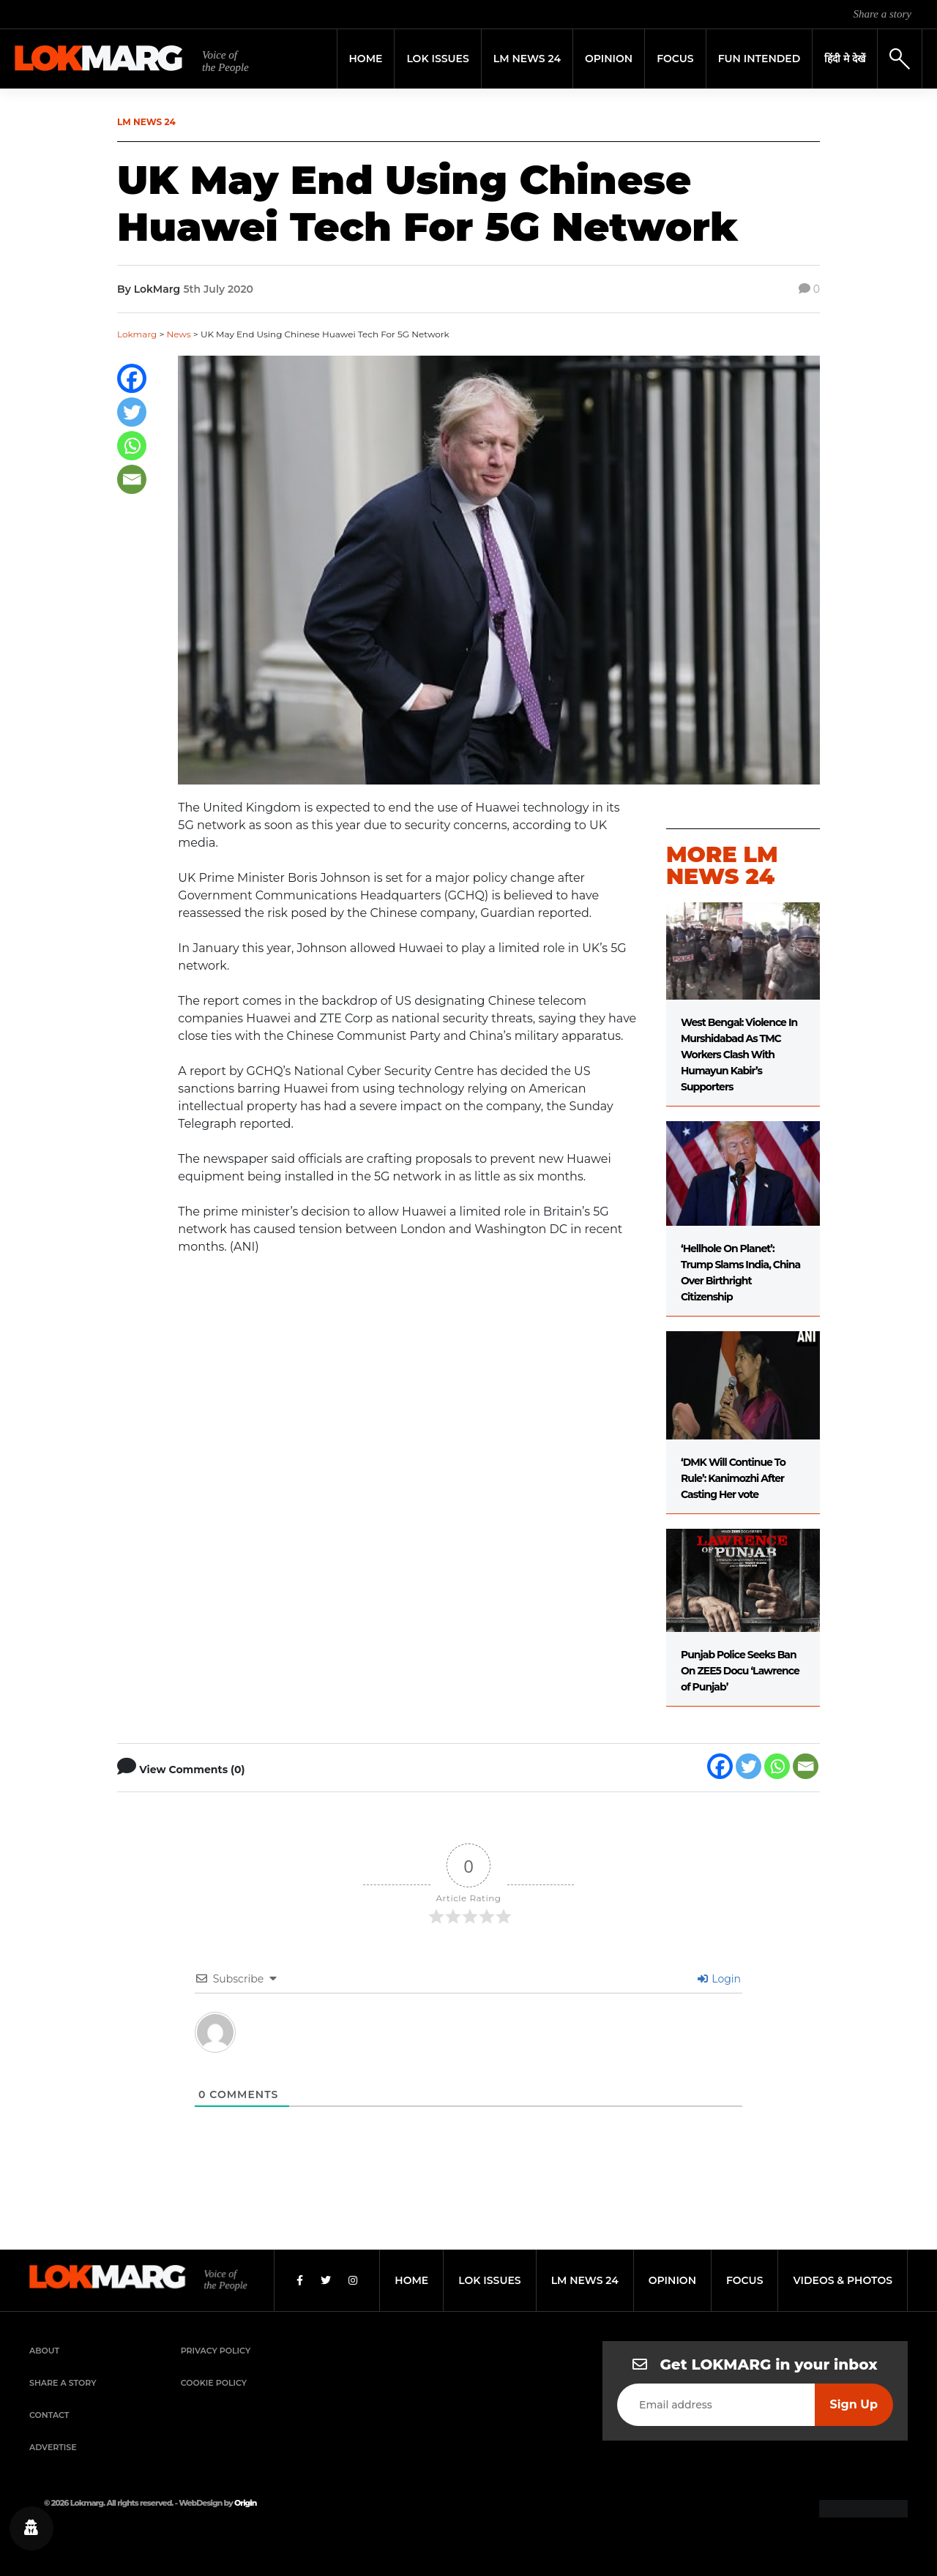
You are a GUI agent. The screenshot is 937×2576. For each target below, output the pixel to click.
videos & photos (842, 2280)
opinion (672, 2280)
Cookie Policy (214, 2383)
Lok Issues (437, 58)
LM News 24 (527, 58)
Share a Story (63, 2383)
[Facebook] (131, 378)
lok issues (489, 2280)
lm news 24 (585, 2280)
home (411, 2280)
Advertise (53, 2447)
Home (366, 58)
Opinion (608, 58)
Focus (675, 58)
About (44, 2350)
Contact (49, 2415)
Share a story (882, 14)
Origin (245, 2503)
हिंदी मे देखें (844, 58)
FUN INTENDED (759, 58)
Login (719, 1978)
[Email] (131, 479)
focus (745, 2280)
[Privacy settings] (31, 2528)
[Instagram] (353, 2280)
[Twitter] (131, 412)
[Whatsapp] (131, 445)
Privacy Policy (216, 2350)
